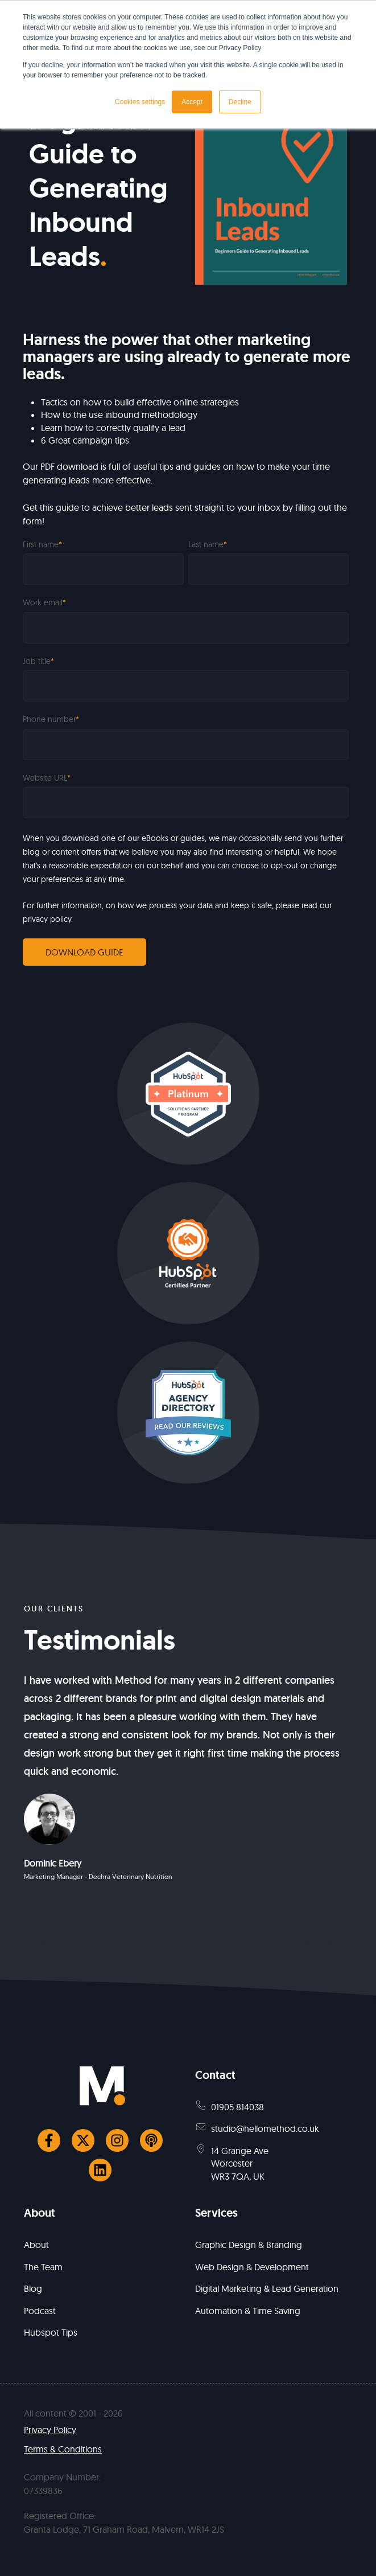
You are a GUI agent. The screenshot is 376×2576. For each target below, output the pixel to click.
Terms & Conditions (63, 2449)
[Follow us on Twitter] (83, 2140)
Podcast (40, 2310)
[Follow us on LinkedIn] (100, 2170)
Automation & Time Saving (247, 2310)
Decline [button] (240, 102)
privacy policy (47, 919)
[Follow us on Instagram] (117, 2140)
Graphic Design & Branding (248, 2244)
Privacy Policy (50, 2429)
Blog (33, 2288)
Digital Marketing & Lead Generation (266, 2288)
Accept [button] (192, 102)
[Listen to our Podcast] (151, 2140)
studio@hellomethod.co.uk (265, 2128)
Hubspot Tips (50, 2332)
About (36, 2244)
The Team (43, 2267)
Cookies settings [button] (140, 102)
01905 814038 (237, 2107)
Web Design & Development (252, 2267)
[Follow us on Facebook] (49, 2140)
